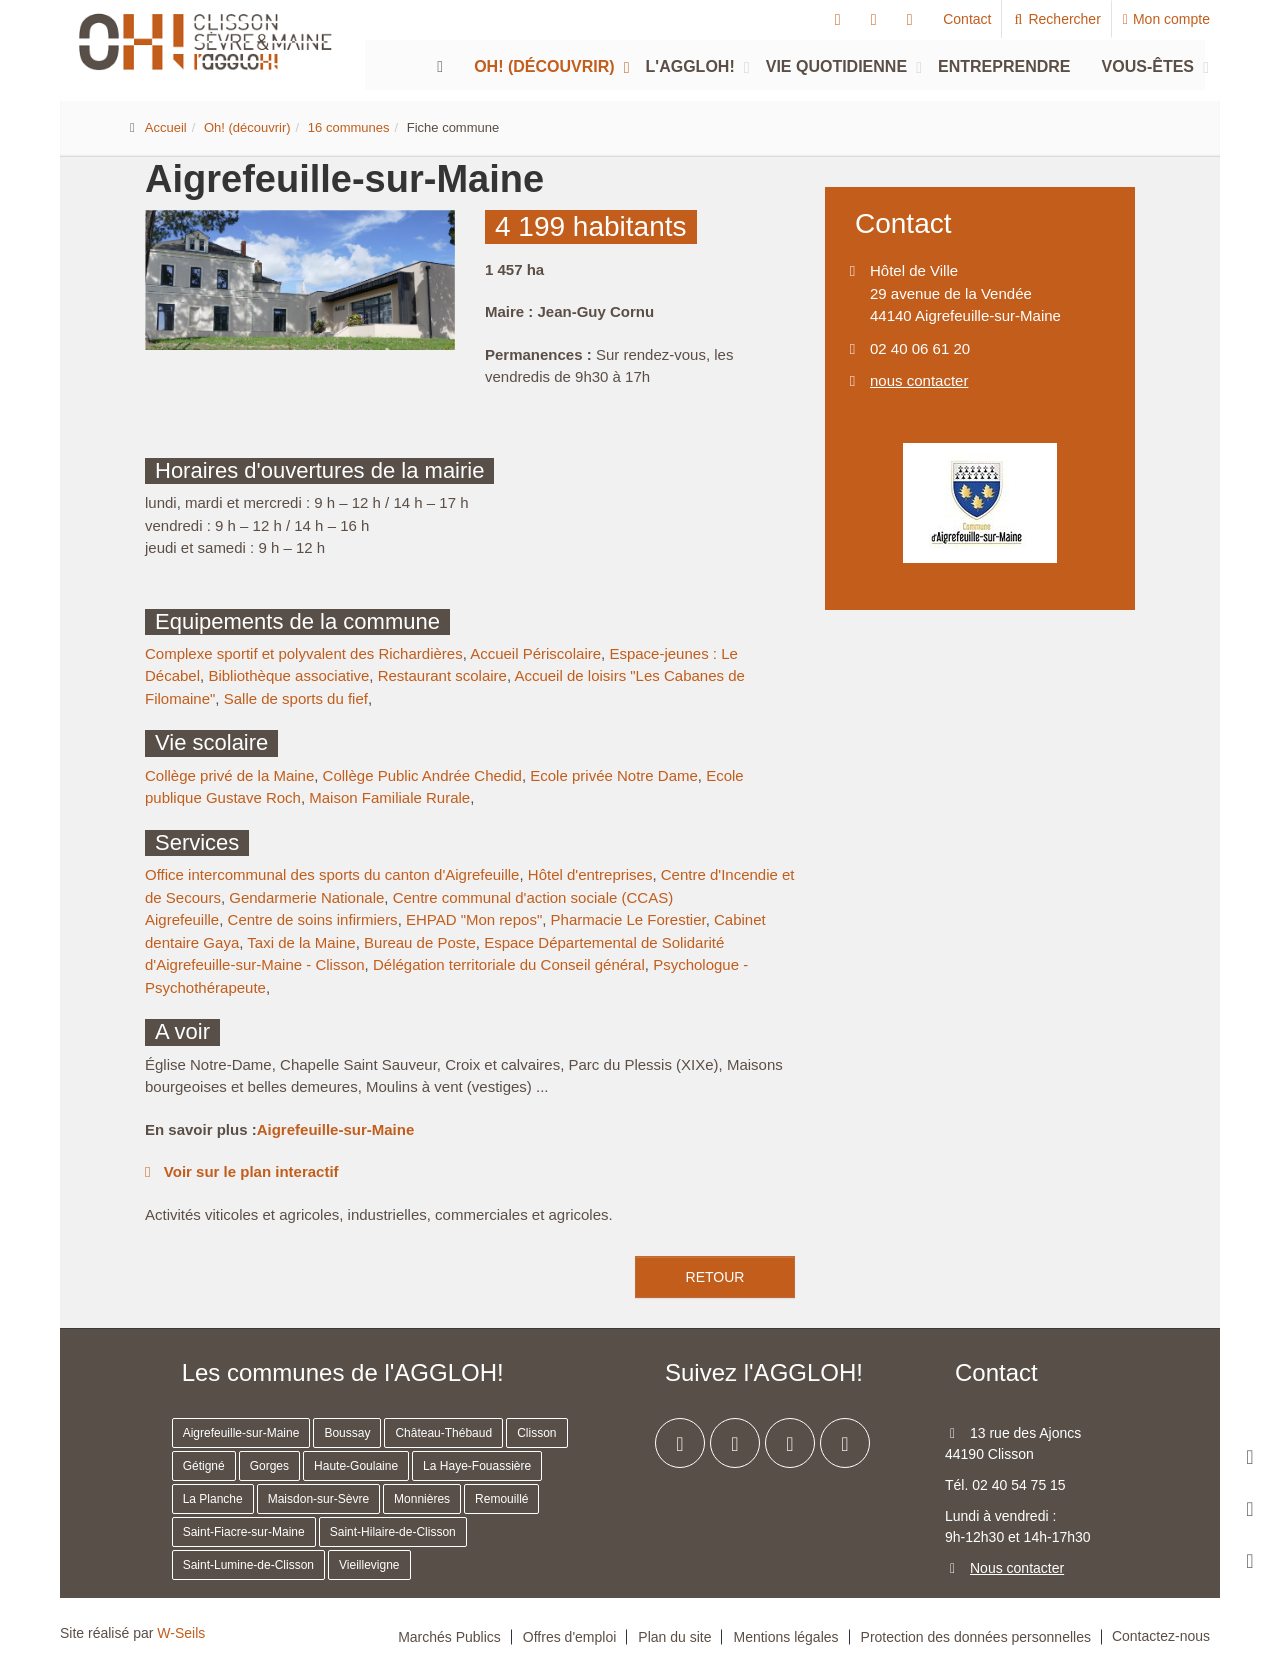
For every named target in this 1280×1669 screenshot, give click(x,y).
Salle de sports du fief (296, 698)
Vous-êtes (1148, 66)
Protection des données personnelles (976, 1637)
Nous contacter (1017, 1568)
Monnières (422, 1499)
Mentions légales (785, 1637)
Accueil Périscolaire (535, 653)
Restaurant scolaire (442, 675)
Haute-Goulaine (356, 1466)
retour (715, 1277)
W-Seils (181, 1633)
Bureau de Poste (420, 942)
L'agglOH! (690, 66)
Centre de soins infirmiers (313, 919)
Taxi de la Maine (301, 942)
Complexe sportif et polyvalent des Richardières (304, 653)
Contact (967, 19)
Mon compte (1166, 19)
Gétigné (204, 1466)
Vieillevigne (369, 1565)
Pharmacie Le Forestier (628, 919)
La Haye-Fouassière (477, 1466)
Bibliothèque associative (288, 675)
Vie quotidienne (836, 66)
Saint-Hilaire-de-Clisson (393, 1532)
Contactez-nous (1161, 1636)
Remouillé (501, 1499)
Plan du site (674, 1637)
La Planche (213, 1499)
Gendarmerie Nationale (306, 897)
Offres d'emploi (569, 1637)
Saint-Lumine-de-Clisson (248, 1565)
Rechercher (1056, 19)
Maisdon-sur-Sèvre (318, 1499)
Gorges (269, 1466)
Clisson (536, 1433)
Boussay (347, 1433)
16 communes (349, 127)
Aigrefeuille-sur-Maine (336, 1129)
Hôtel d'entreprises (590, 874)
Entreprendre (1004, 66)
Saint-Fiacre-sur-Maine (244, 1532)
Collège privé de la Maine (229, 775)
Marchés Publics (449, 1637)
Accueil (166, 127)
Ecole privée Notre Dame (614, 775)
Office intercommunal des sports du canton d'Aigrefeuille (332, 874)
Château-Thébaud (443, 1433)
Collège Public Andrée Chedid (422, 775)
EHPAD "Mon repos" (474, 919)
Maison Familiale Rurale (389, 797)
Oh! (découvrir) (544, 66)
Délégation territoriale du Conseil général (509, 964)
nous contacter (919, 380)
